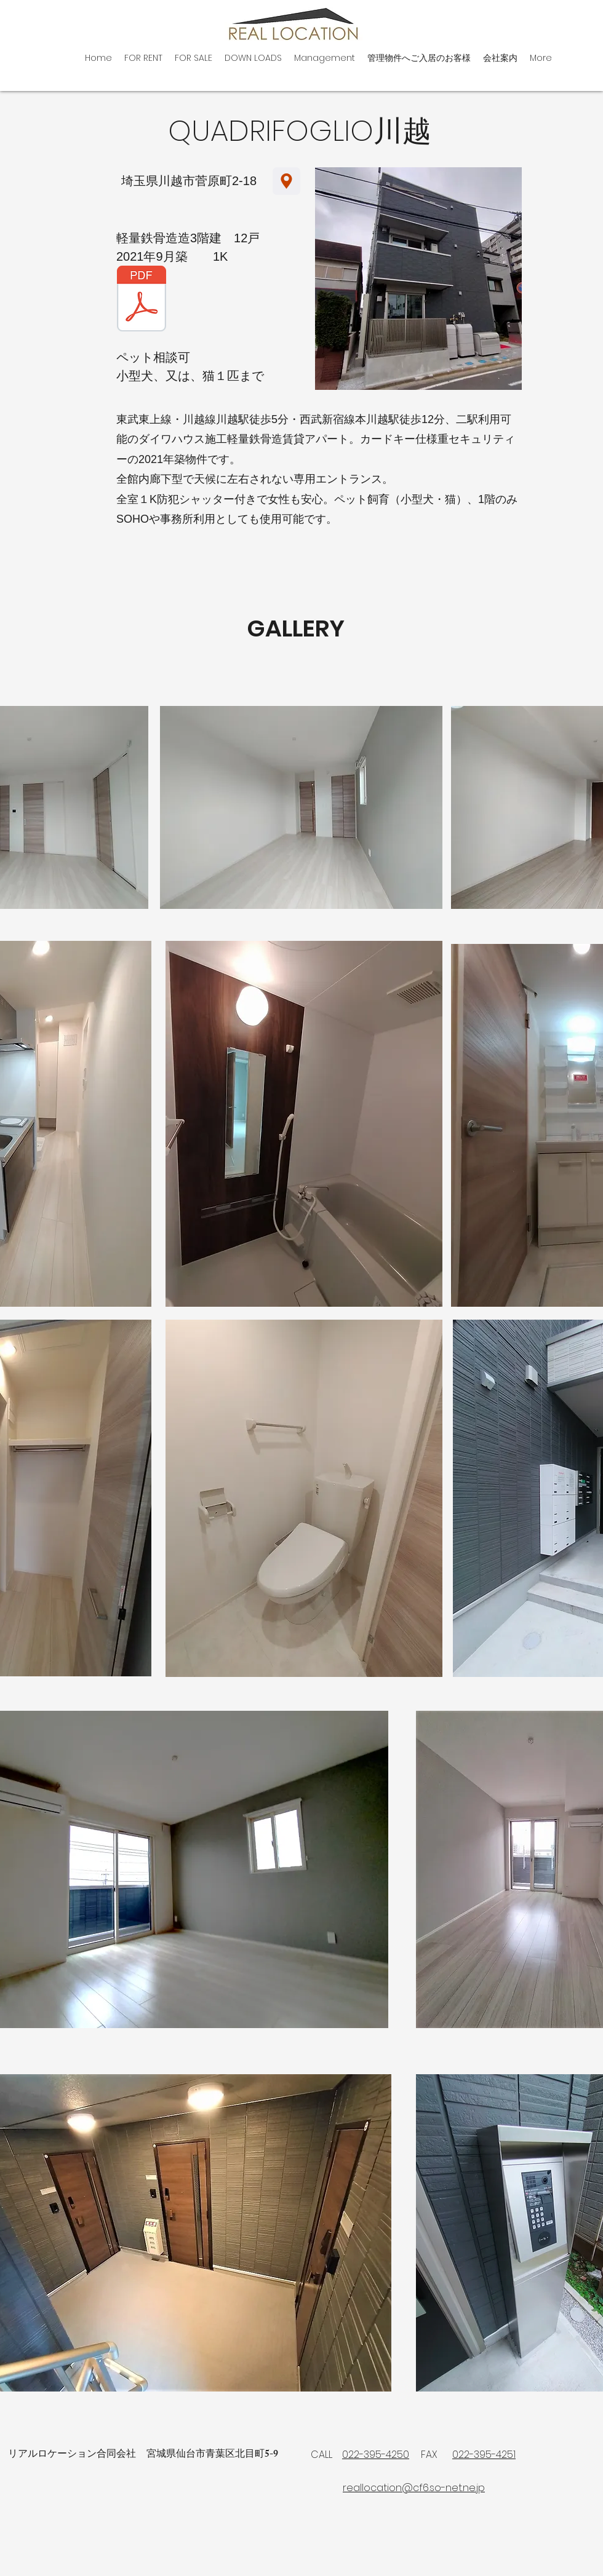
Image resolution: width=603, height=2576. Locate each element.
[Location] (286, 181)
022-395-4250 (375, 2454)
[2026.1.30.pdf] (141, 300)
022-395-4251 (484, 2454)
